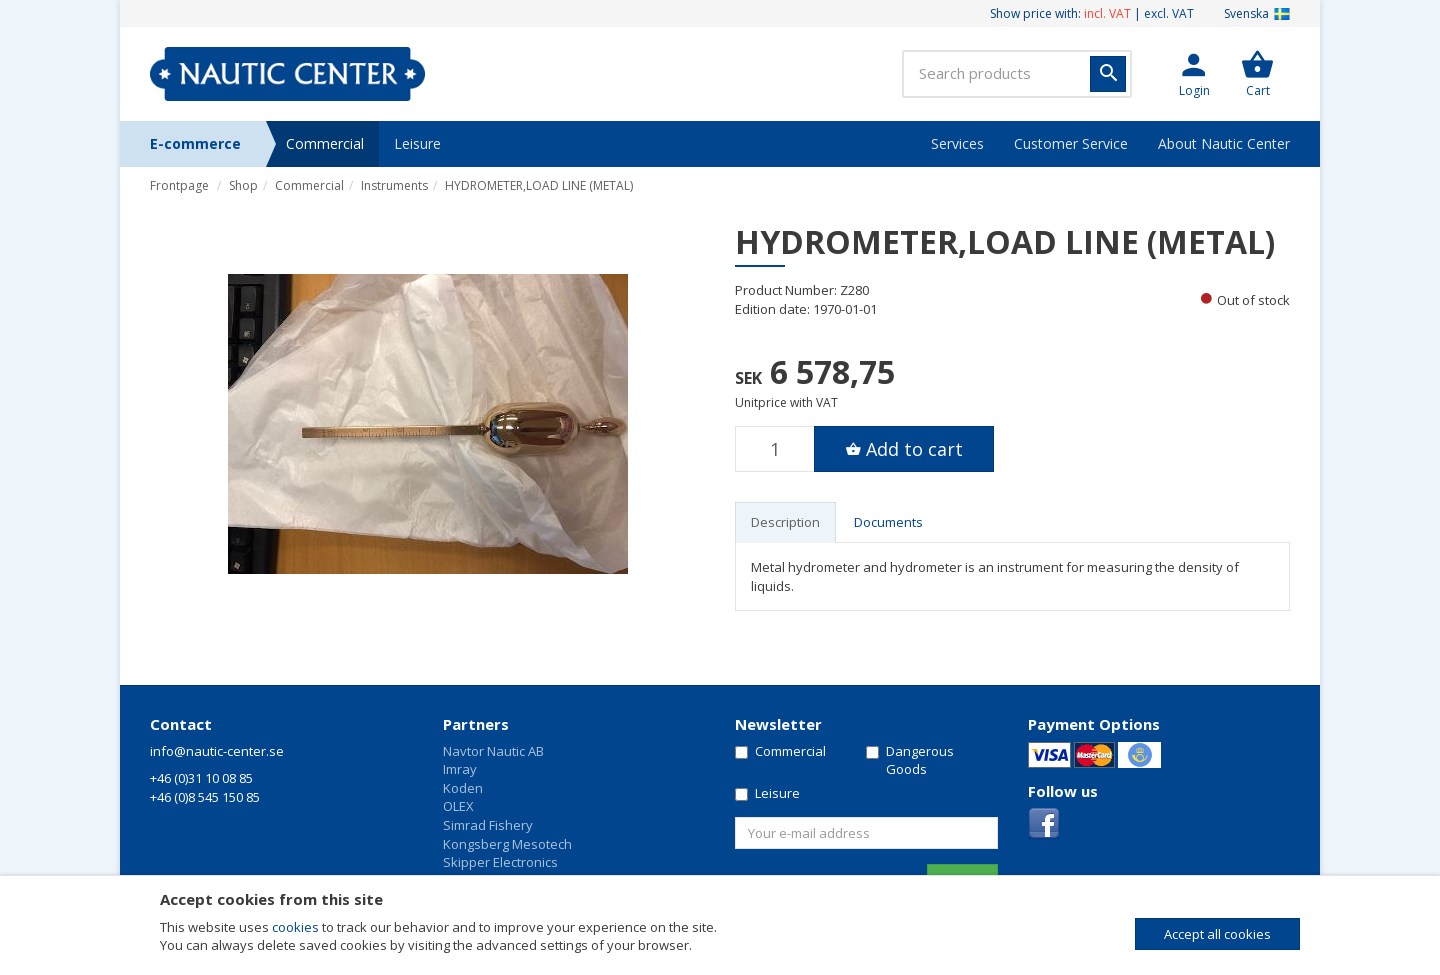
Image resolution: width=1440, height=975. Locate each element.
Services (957, 143)
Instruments (394, 185)
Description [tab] (785, 522)
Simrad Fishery (488, 825)
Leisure (417, 143)
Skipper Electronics (500, 862)
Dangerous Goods (910, 760)
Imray (460, 769)
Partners (476, 724)
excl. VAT (1169, 13)
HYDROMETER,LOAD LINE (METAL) (539, 185)
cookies (295, 927)
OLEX (458, 806)
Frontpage (179, 185)
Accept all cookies (1217, 934)
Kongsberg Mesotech (507, 844)
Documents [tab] (888, 522)
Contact (181, 724)
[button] (1194, 74)
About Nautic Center (1224, 143)
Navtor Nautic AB (493, 751)
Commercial (325, 143)
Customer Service (1071, 143)
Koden (463, 788)
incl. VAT (1107, 13)
